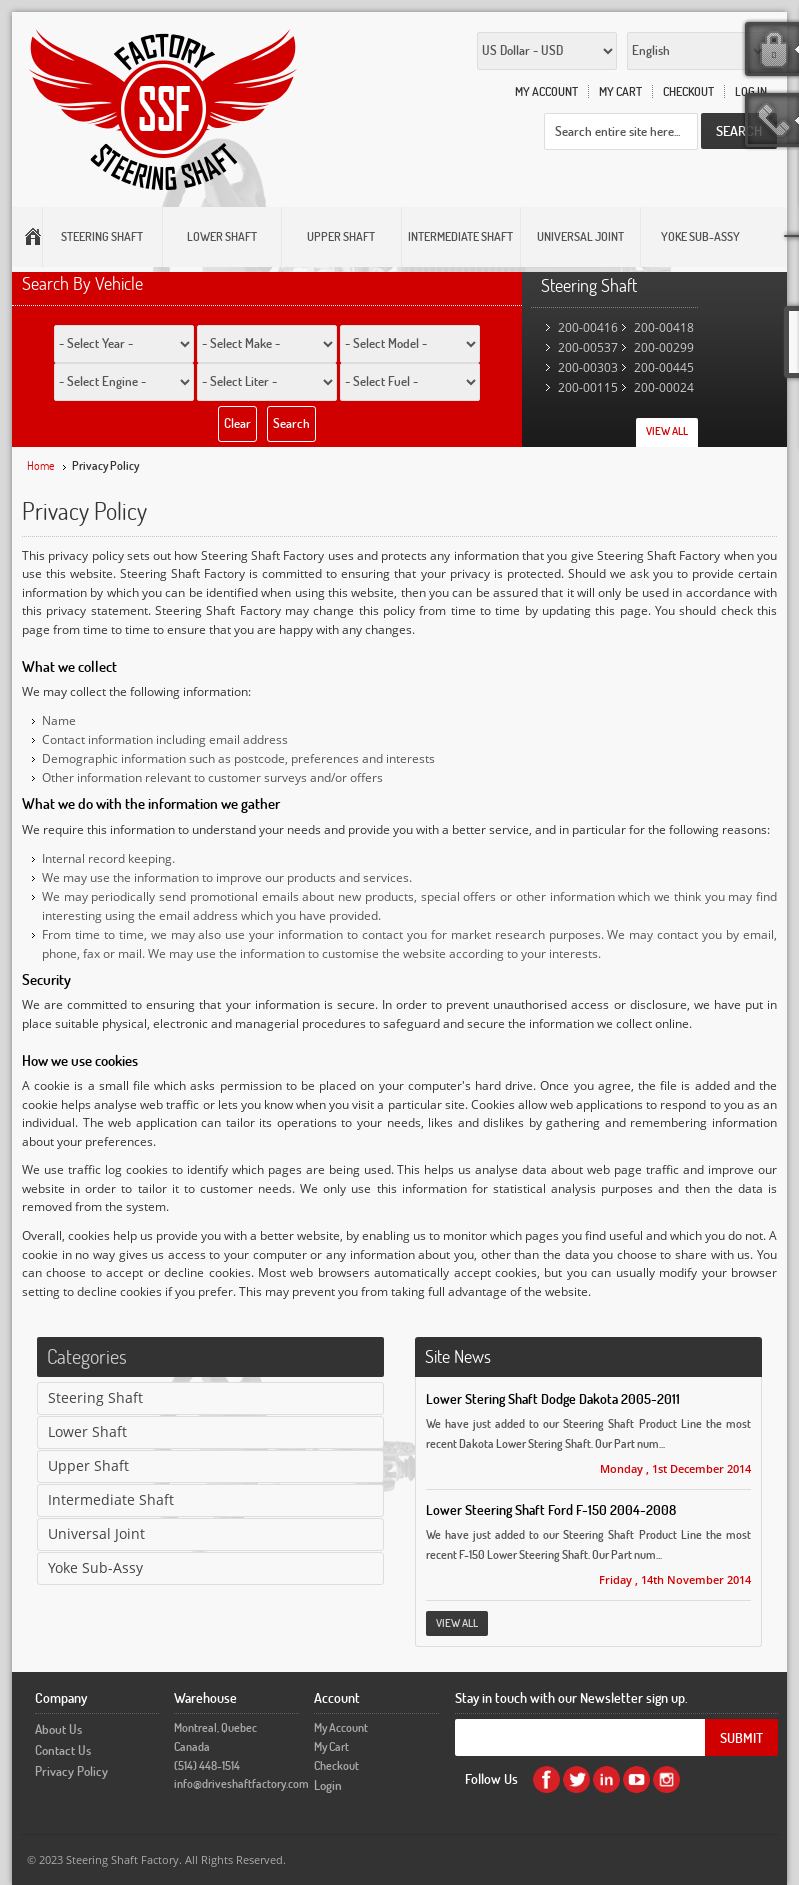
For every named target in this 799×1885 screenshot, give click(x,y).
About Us (58, 1729)
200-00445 (664, 367)
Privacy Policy (71, 1771)
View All (667, 431)
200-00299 (664, 347)
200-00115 (588, 387)
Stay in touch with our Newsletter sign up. (571, 1697)
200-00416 (588, 327)
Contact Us (63, 1750)
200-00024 (664, 387)
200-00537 (588, 347)
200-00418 (664, 327)
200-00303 (588, 367)
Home (41, 465)
